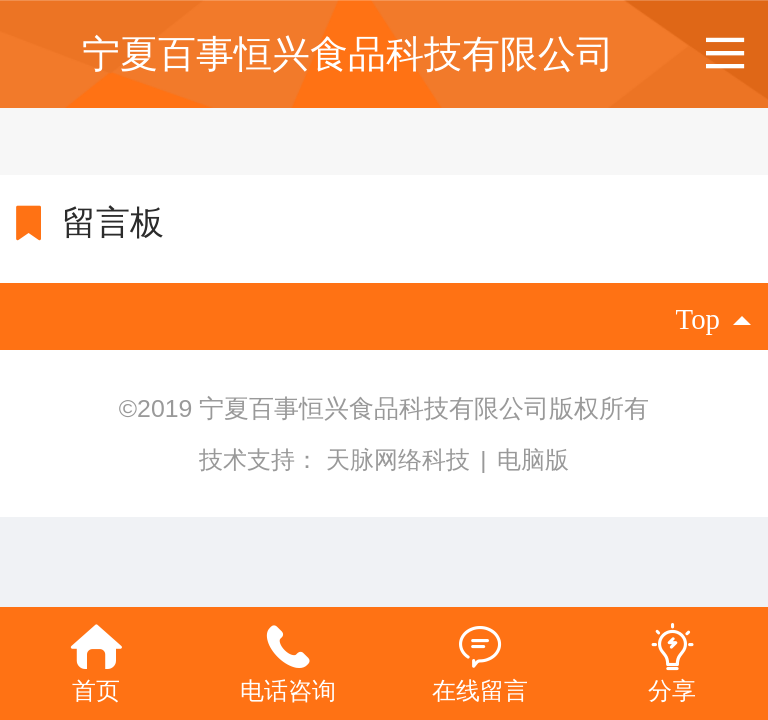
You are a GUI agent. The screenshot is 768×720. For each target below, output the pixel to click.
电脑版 (533, 459)
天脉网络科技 (401, 459)
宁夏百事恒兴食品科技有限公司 (348, 53)
